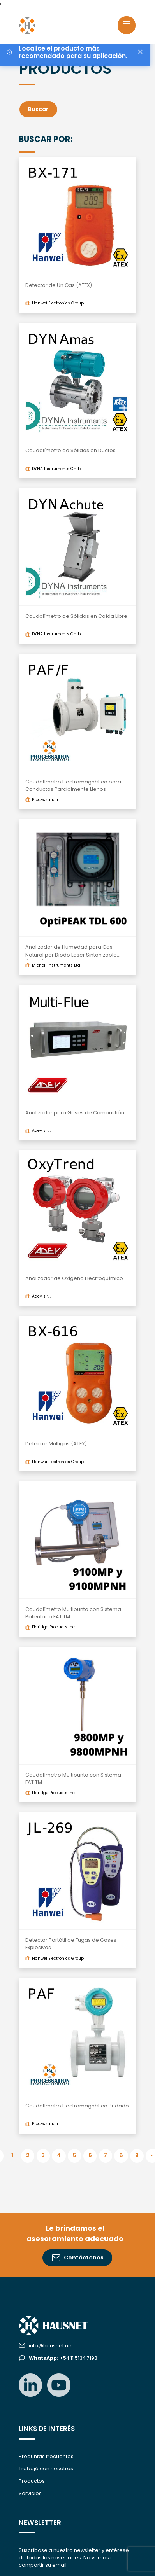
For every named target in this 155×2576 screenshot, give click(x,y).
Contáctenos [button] (77, 2258)
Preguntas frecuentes (46, 2456)
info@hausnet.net (51, 2345)
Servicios (30, 2493)
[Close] (140, 51)
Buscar (38, 109)
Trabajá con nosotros (46, 2468)
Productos (32, 2481)
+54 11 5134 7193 (63, 2358)
